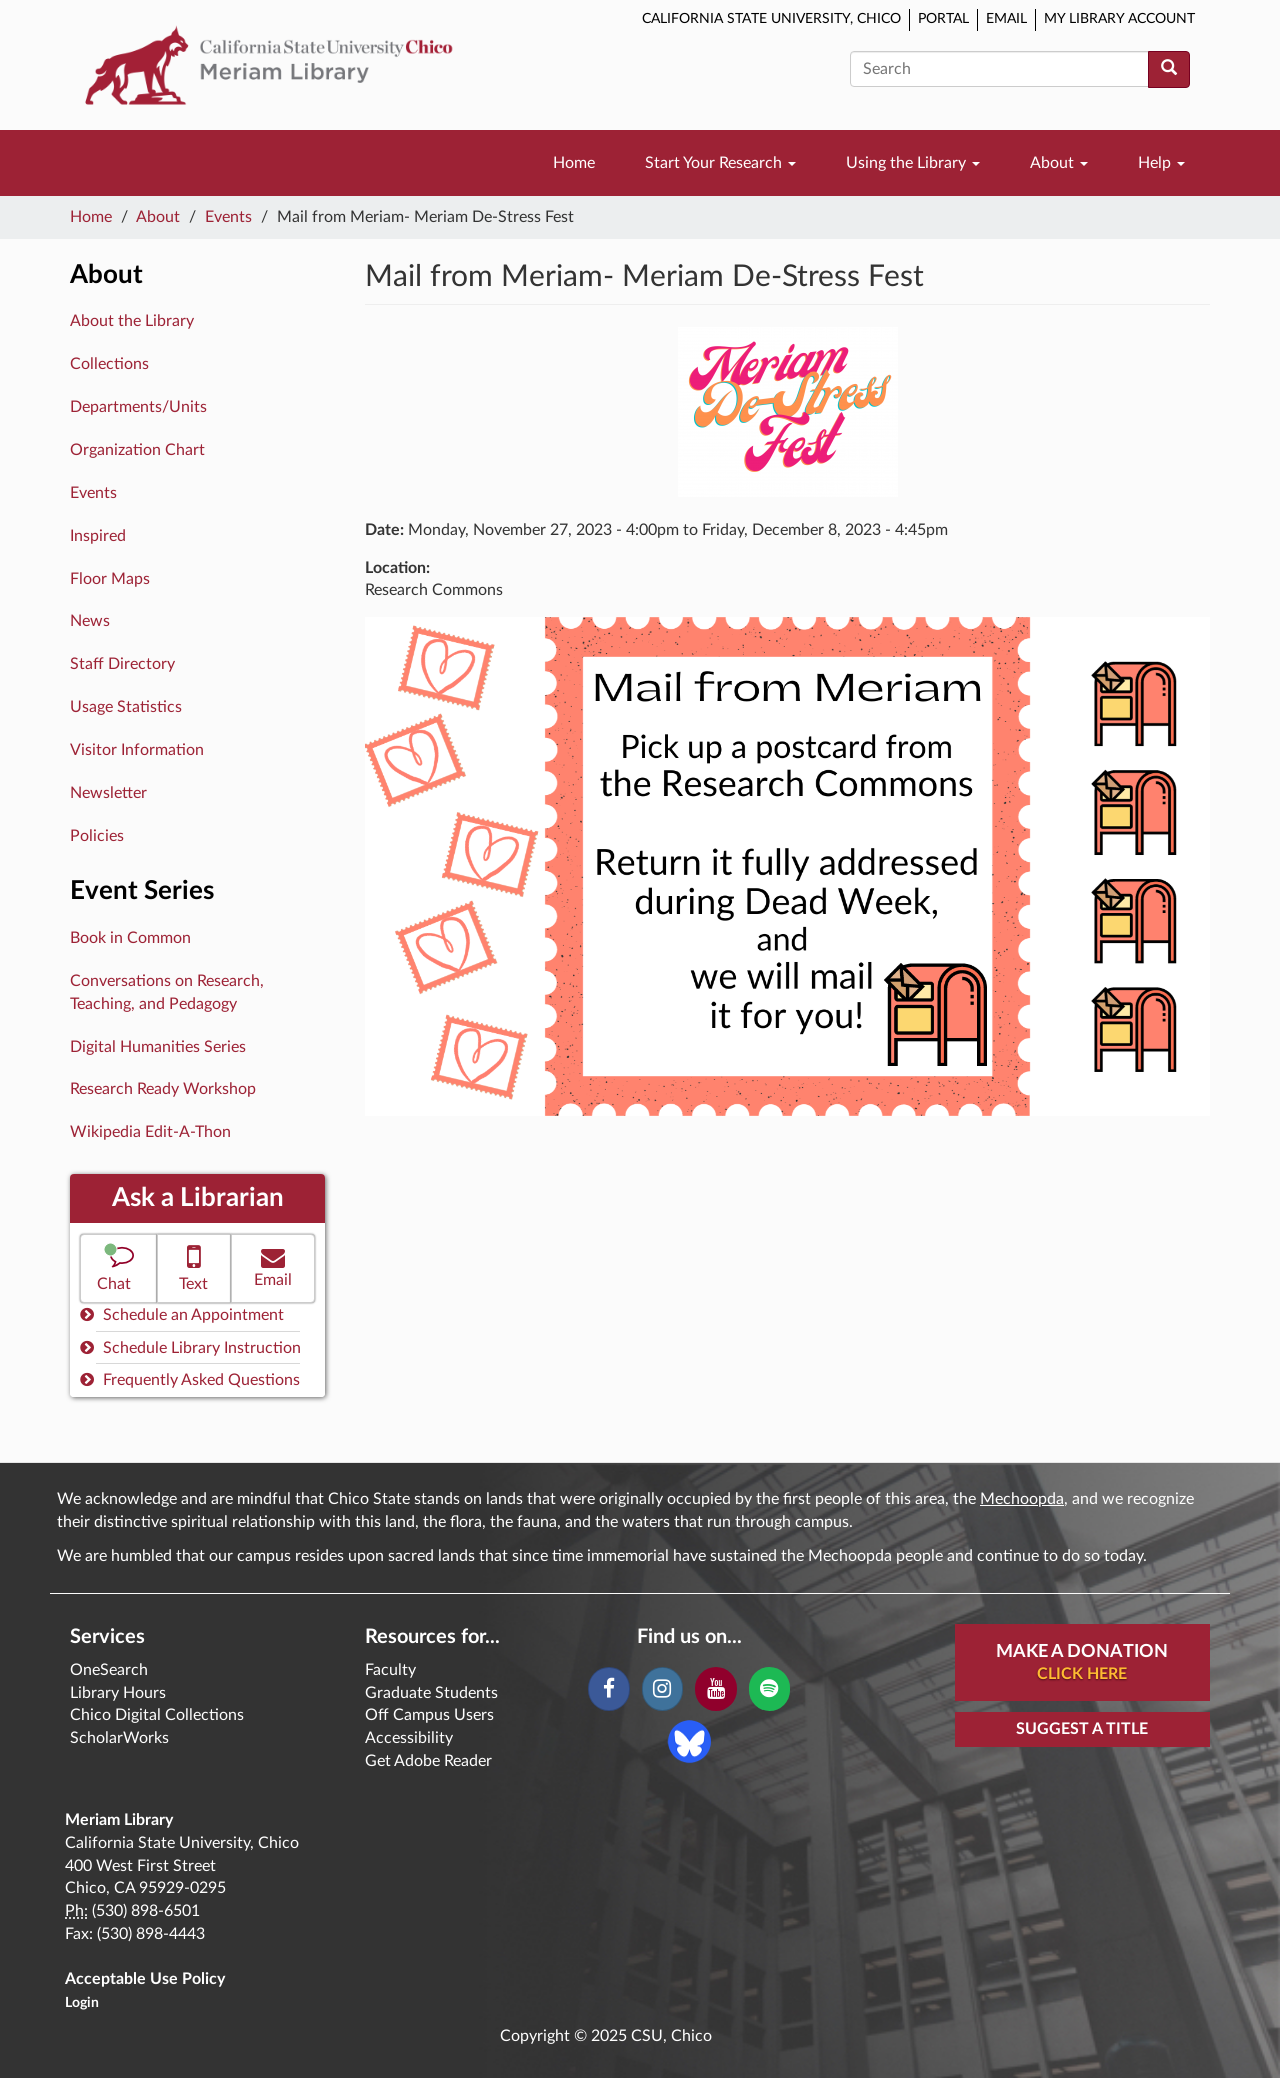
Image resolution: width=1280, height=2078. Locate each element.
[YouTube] (715, 1689)
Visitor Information (137, 750)
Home (574, 163)
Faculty (390, 1670)
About (1059, 163)
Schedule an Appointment (182, 1314)
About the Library (132, 321)
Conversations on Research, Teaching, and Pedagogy (167, 992)
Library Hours (118, 1693)
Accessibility (409, 1738)
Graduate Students (431, 1693)
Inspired (98, 536)
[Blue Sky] (689, 1740)
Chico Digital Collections (157, 1715)
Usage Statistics (126, 707)
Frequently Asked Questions (190, 1379)
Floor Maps (110, 579)
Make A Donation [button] (1082, 1664)
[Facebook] (608, 1689)
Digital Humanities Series (158, 1047)
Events (228, 217)
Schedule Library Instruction (190, 1347)
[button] (118, 1268)
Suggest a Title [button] (1082, 1729)
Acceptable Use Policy (145, 1979)
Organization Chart (137, 450)
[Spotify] (769, 1689)
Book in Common (130, 938)
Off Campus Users (429, 1715)
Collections (109, 364)
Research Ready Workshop (163, 1089)
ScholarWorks (119, 1738)
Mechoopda (1022, 1499)
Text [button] (194, 1266)
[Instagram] (662, 1689)
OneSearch (109, 1670)
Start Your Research (720, 163)
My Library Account (1119, 19)
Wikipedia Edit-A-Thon (150, 1132)
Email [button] (273, 1266)
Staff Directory (122, 664)
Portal (943, 19)
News (90, 621)
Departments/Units (138, 407)
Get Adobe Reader (428, 1761)
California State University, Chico (771, 19)
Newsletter (108, 793)
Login (82, 2003)
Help (1161, 163)
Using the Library (913, 163)
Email (1006, 19)
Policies (97, 836)
